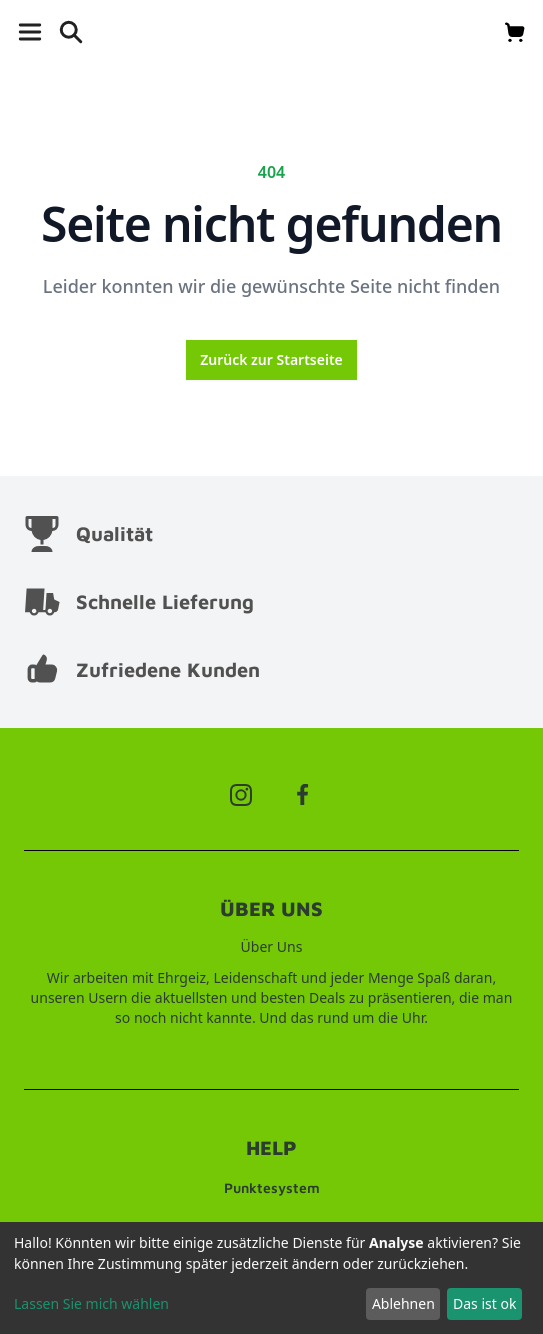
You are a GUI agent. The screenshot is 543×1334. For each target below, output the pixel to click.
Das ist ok (484, 1303)
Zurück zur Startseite (271, 359)
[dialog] (271, 1278)
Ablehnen (403, 1303)
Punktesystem (272, 1187)
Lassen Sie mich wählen (91, 1303)
